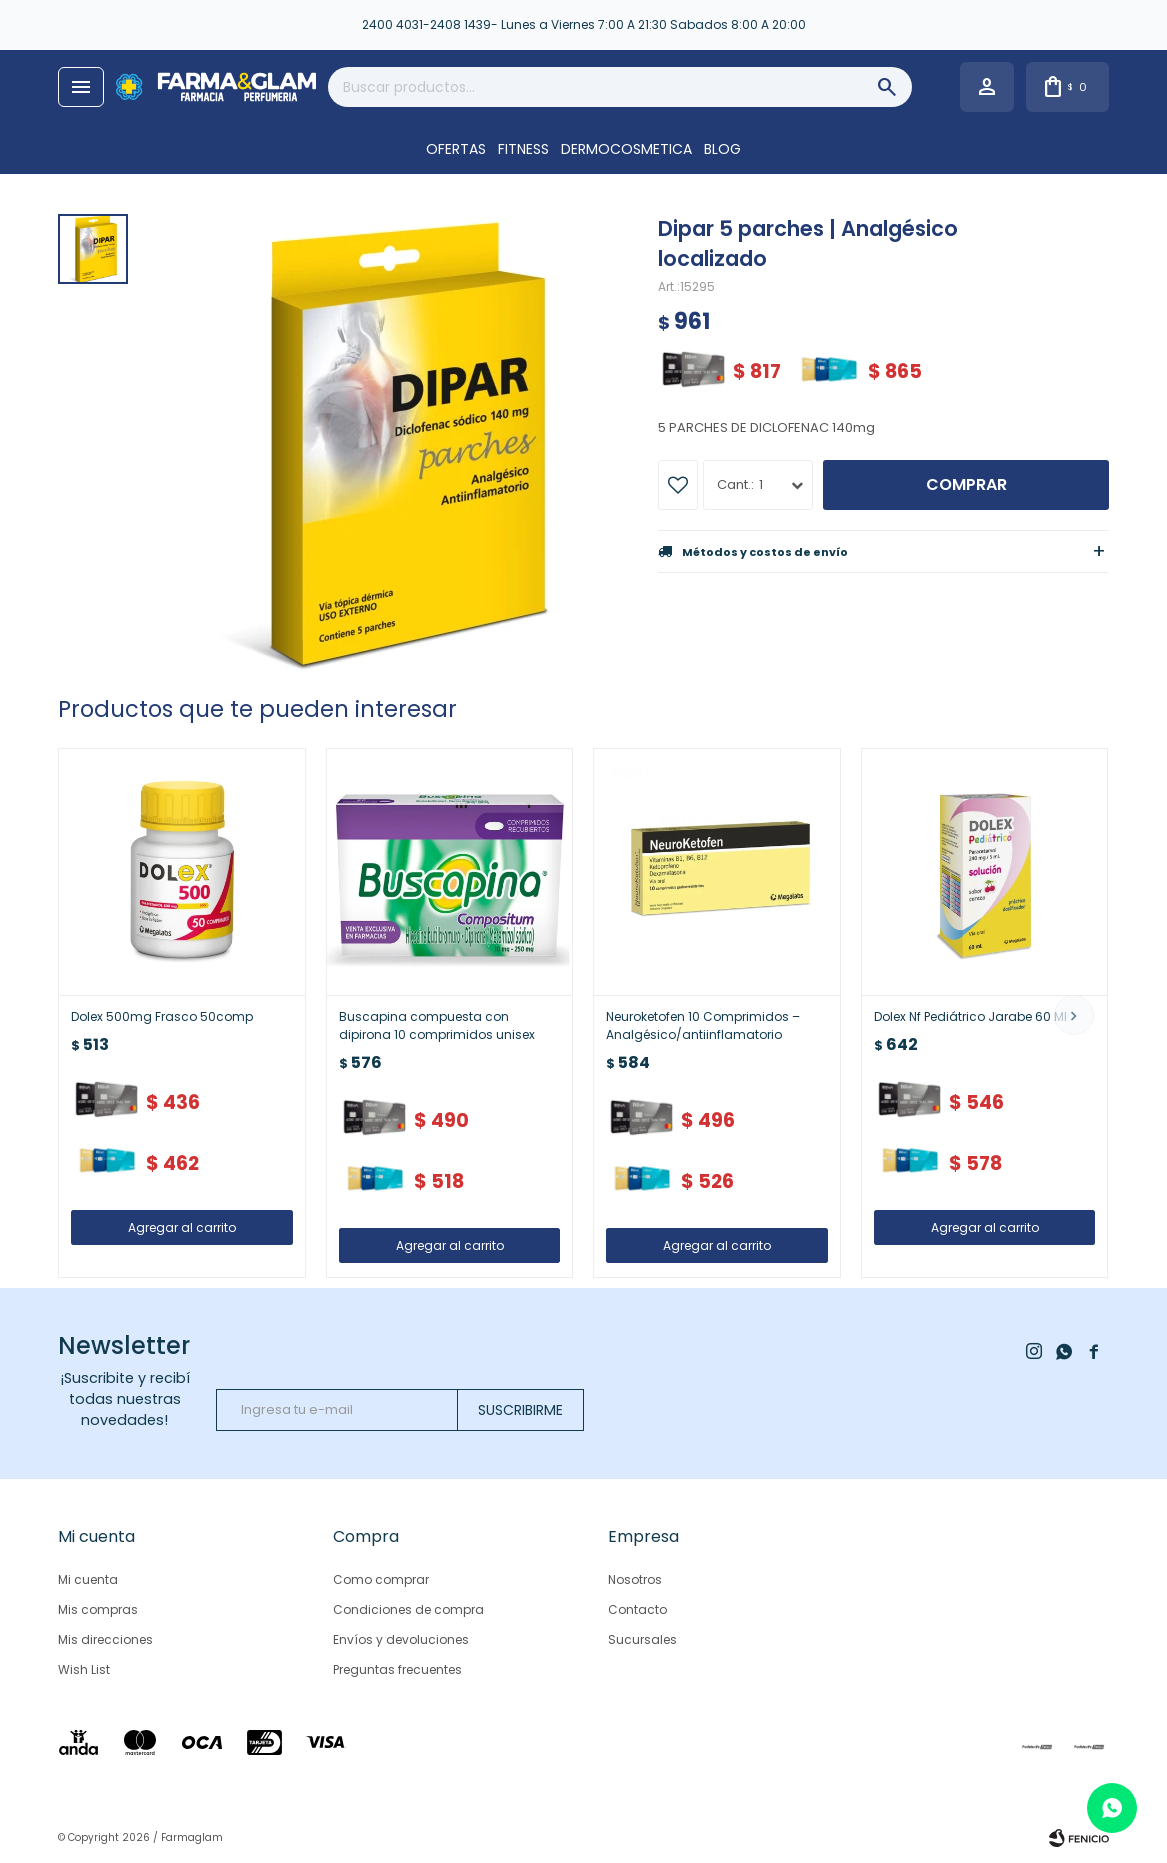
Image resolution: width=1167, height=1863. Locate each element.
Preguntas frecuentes (397, 1669)
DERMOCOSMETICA (626, 149)
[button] (1074, 1015)
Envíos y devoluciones (401, 1639)
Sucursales (642, 1639)
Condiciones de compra (408, 1609)
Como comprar (381, 1579)
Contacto (637, 1609)
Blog (722, 149)
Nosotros (635, 1579)
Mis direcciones (105, 1639)
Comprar (966, 484)
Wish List (84, 1669)
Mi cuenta (88, 1579)
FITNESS (523, 149)
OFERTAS (456, 149)
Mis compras (98, 1609)
